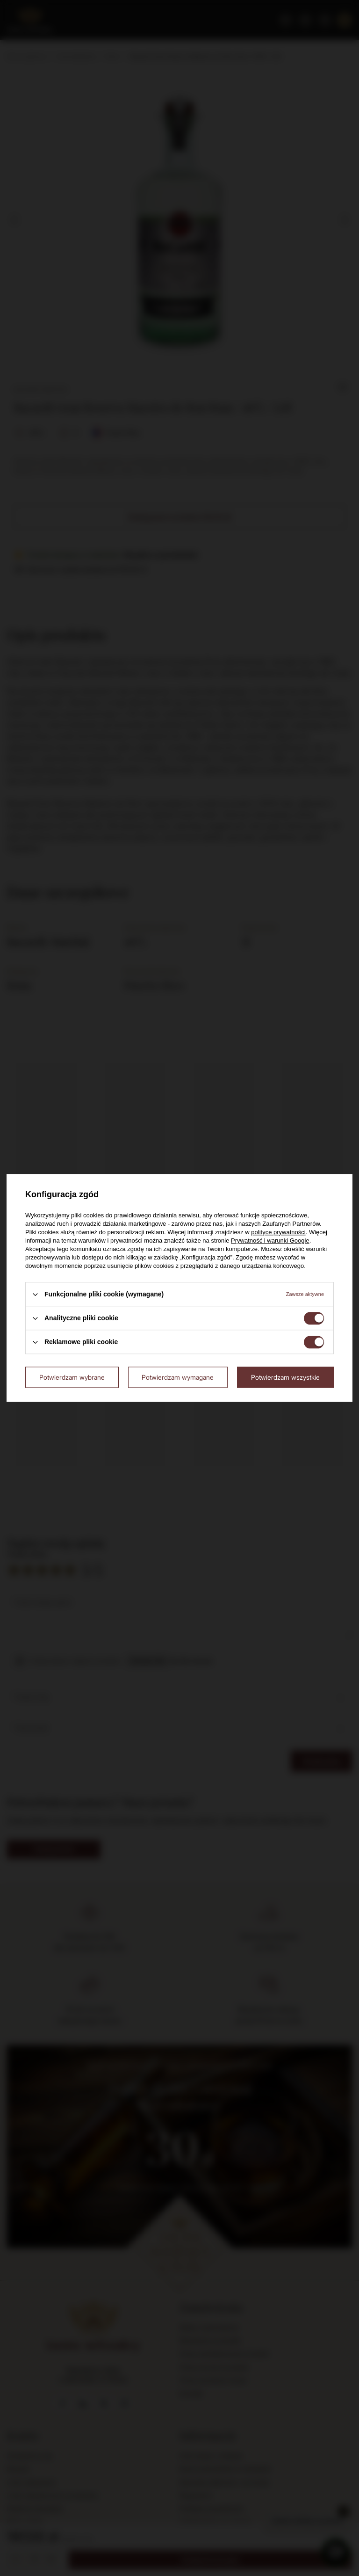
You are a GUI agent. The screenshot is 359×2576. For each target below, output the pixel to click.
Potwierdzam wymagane (178, 1377)
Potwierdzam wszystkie (285, 1377)
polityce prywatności (278, 1232)
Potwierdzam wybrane (72, 1377)
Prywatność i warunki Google (270, 1240)
